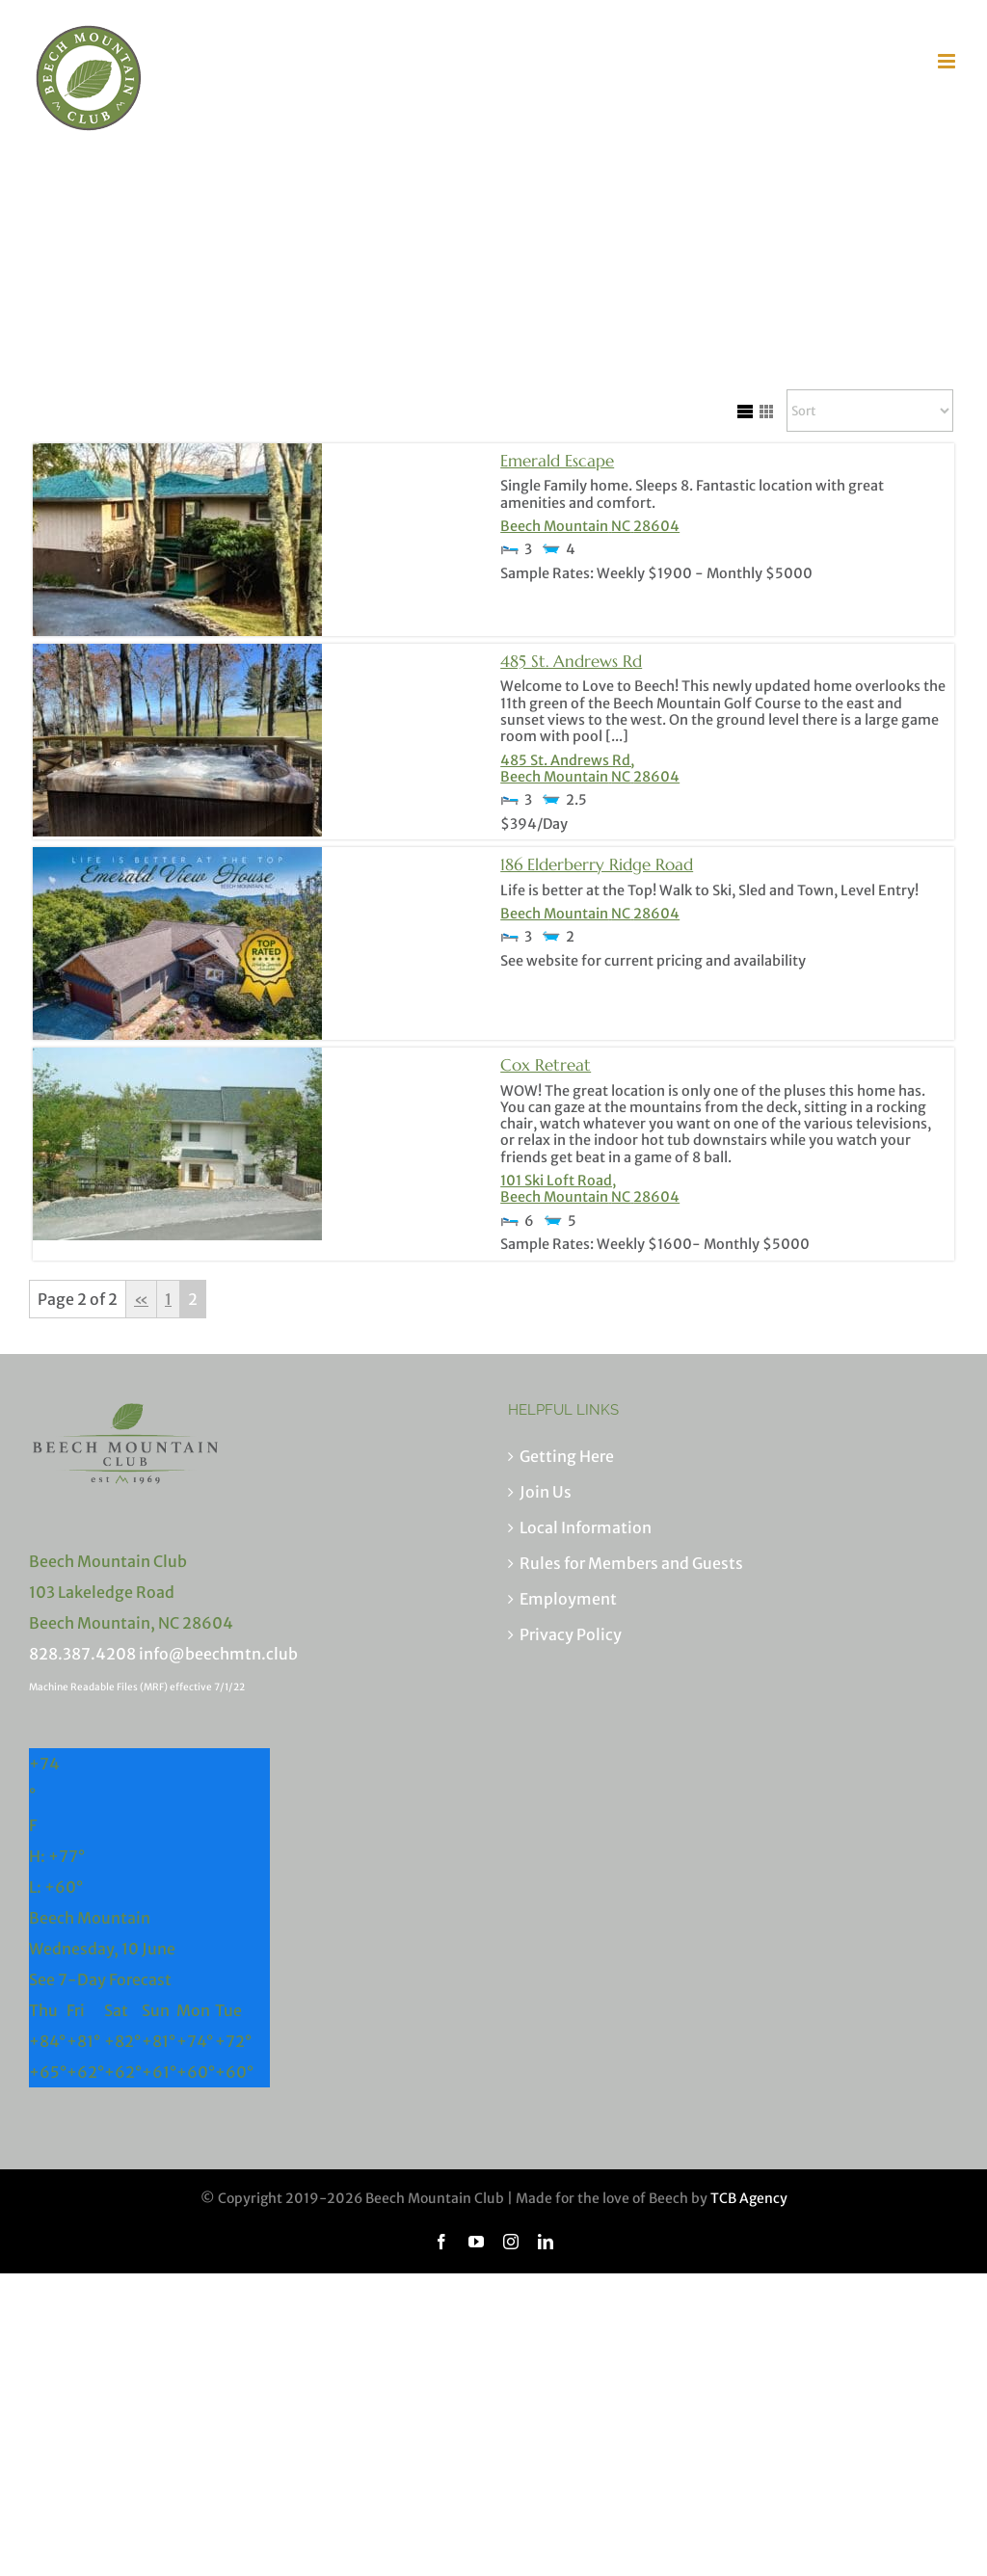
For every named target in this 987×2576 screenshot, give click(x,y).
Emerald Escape (557, 460)
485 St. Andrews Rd (571, 661)
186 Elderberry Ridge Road (596, 864)
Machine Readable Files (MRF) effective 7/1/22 (137, 1687)
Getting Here (567, 1456)
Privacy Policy (571, 1634)
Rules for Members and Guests (631, 1563)
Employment (568, 1599)
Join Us (546, 1492)
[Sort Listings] (870, 410)
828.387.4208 (82, 1653)
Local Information (586, 1527)
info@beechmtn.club (218, 1653)
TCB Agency (748, 2198)
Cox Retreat (545, 1065)
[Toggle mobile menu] (948, 61)
